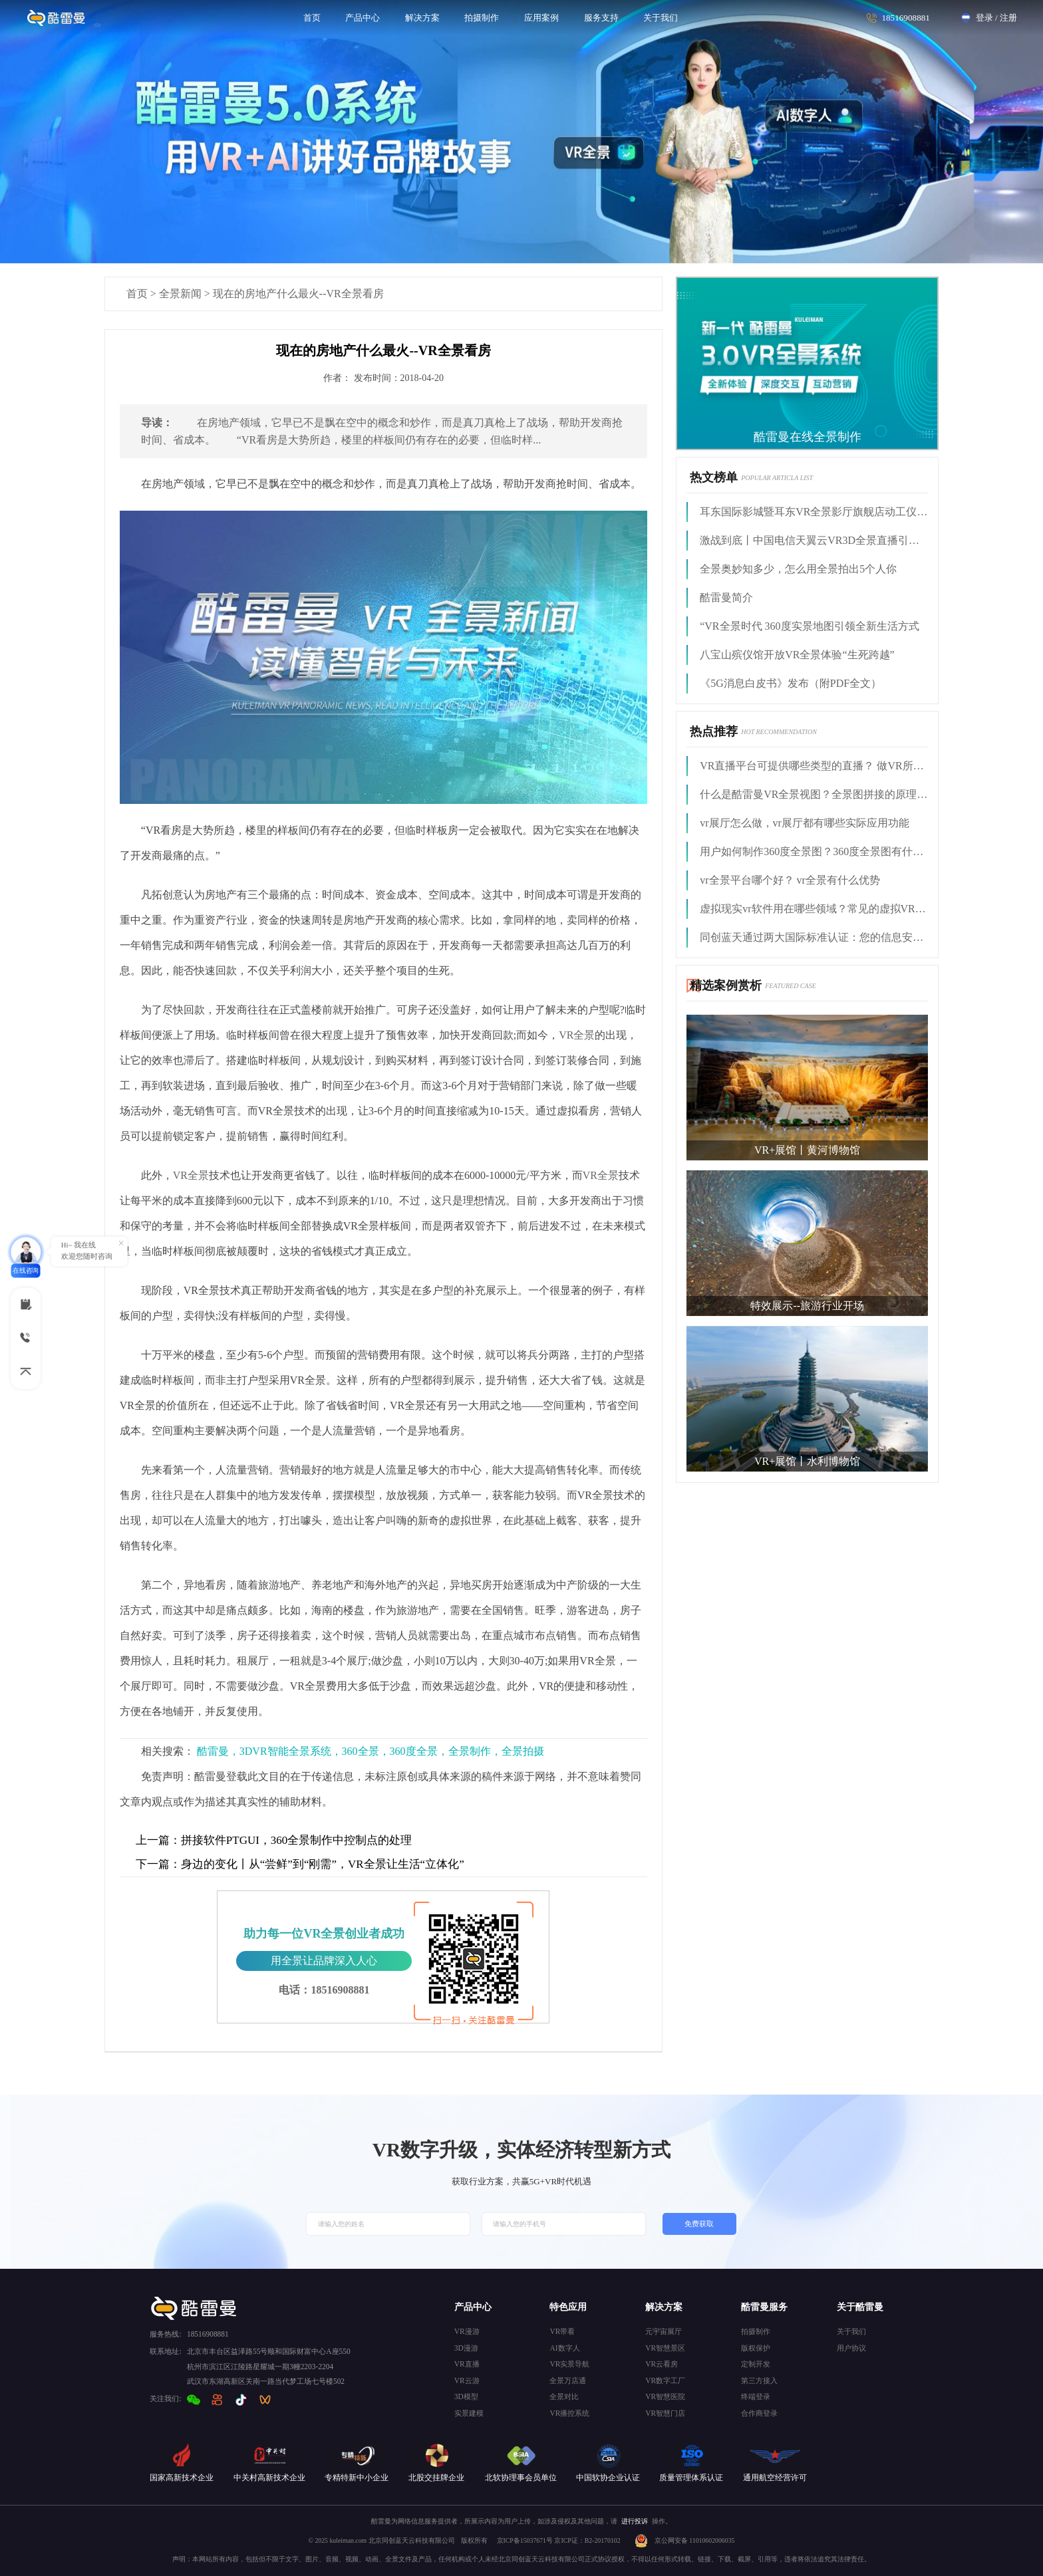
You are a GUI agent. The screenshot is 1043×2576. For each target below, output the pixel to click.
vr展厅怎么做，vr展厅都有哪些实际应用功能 (804, 823)
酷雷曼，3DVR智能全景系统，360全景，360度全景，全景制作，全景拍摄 (370, 1751)
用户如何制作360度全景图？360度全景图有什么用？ (814, 851)
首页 (137, 293)
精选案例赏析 (726, 985)
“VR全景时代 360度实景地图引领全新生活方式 (809, 626)
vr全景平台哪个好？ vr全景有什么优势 (790, 880)
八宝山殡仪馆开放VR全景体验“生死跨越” (797, 654)
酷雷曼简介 (726, 597)
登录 (984, 18)
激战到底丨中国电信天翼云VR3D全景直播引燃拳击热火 (814, 540)
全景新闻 (180, 293)
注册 (1008, 18)
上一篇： (158, 1840)
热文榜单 (714, 477)
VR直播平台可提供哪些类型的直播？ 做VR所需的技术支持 (814, 765)
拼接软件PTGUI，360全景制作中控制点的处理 (274, 1840)
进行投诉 (634, 2521)
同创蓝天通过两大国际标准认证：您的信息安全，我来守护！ (814, 937)
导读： (157, 422)
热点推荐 (714, 731)
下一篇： (158, 1864)
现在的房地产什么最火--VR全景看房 (298, 293)
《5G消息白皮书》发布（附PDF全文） (790, 683)
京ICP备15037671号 (526, 2540)
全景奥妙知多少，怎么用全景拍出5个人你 (798, 569)
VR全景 (577, 1035)
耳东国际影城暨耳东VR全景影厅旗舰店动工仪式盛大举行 (814, 511)
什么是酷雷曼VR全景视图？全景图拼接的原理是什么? (814, 794)
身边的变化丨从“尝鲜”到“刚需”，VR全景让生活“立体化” (300, 1864)
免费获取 (699, 2224)
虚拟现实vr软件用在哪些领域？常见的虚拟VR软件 (814, 908)
